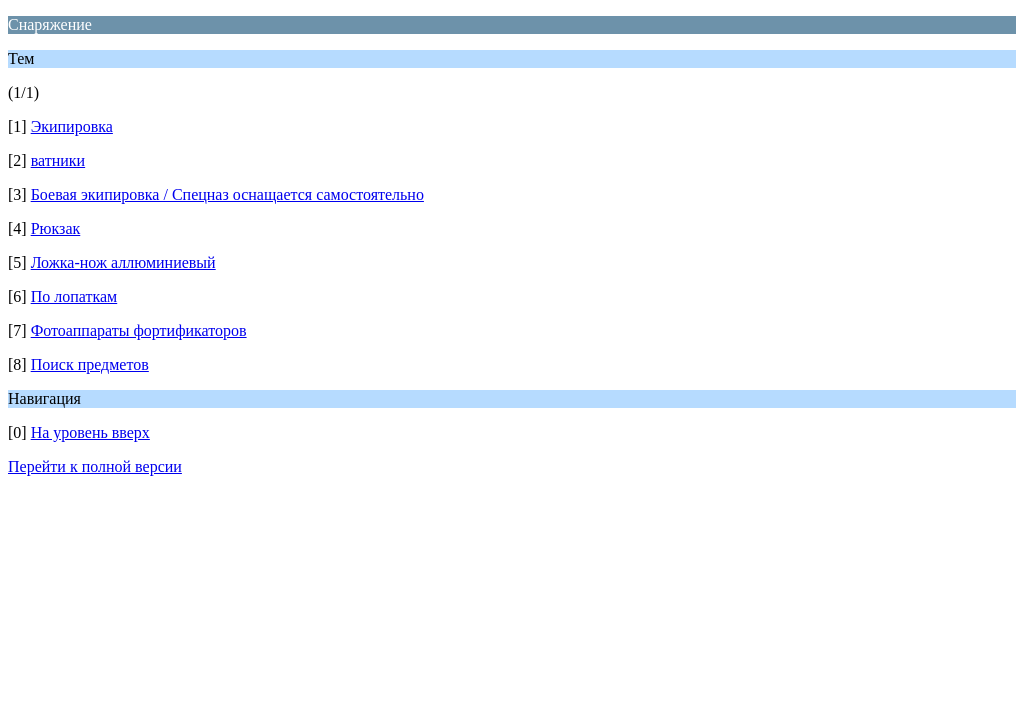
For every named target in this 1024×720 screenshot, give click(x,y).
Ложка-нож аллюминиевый (123, 262)
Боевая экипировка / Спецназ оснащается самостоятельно (227, 194)
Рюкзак (56, 228)
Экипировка (72, 126)
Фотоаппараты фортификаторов (139, 330)
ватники (58, 160)
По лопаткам (74, 296)
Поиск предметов (90, 364)
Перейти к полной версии (95, 466)
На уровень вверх (90, 432)
